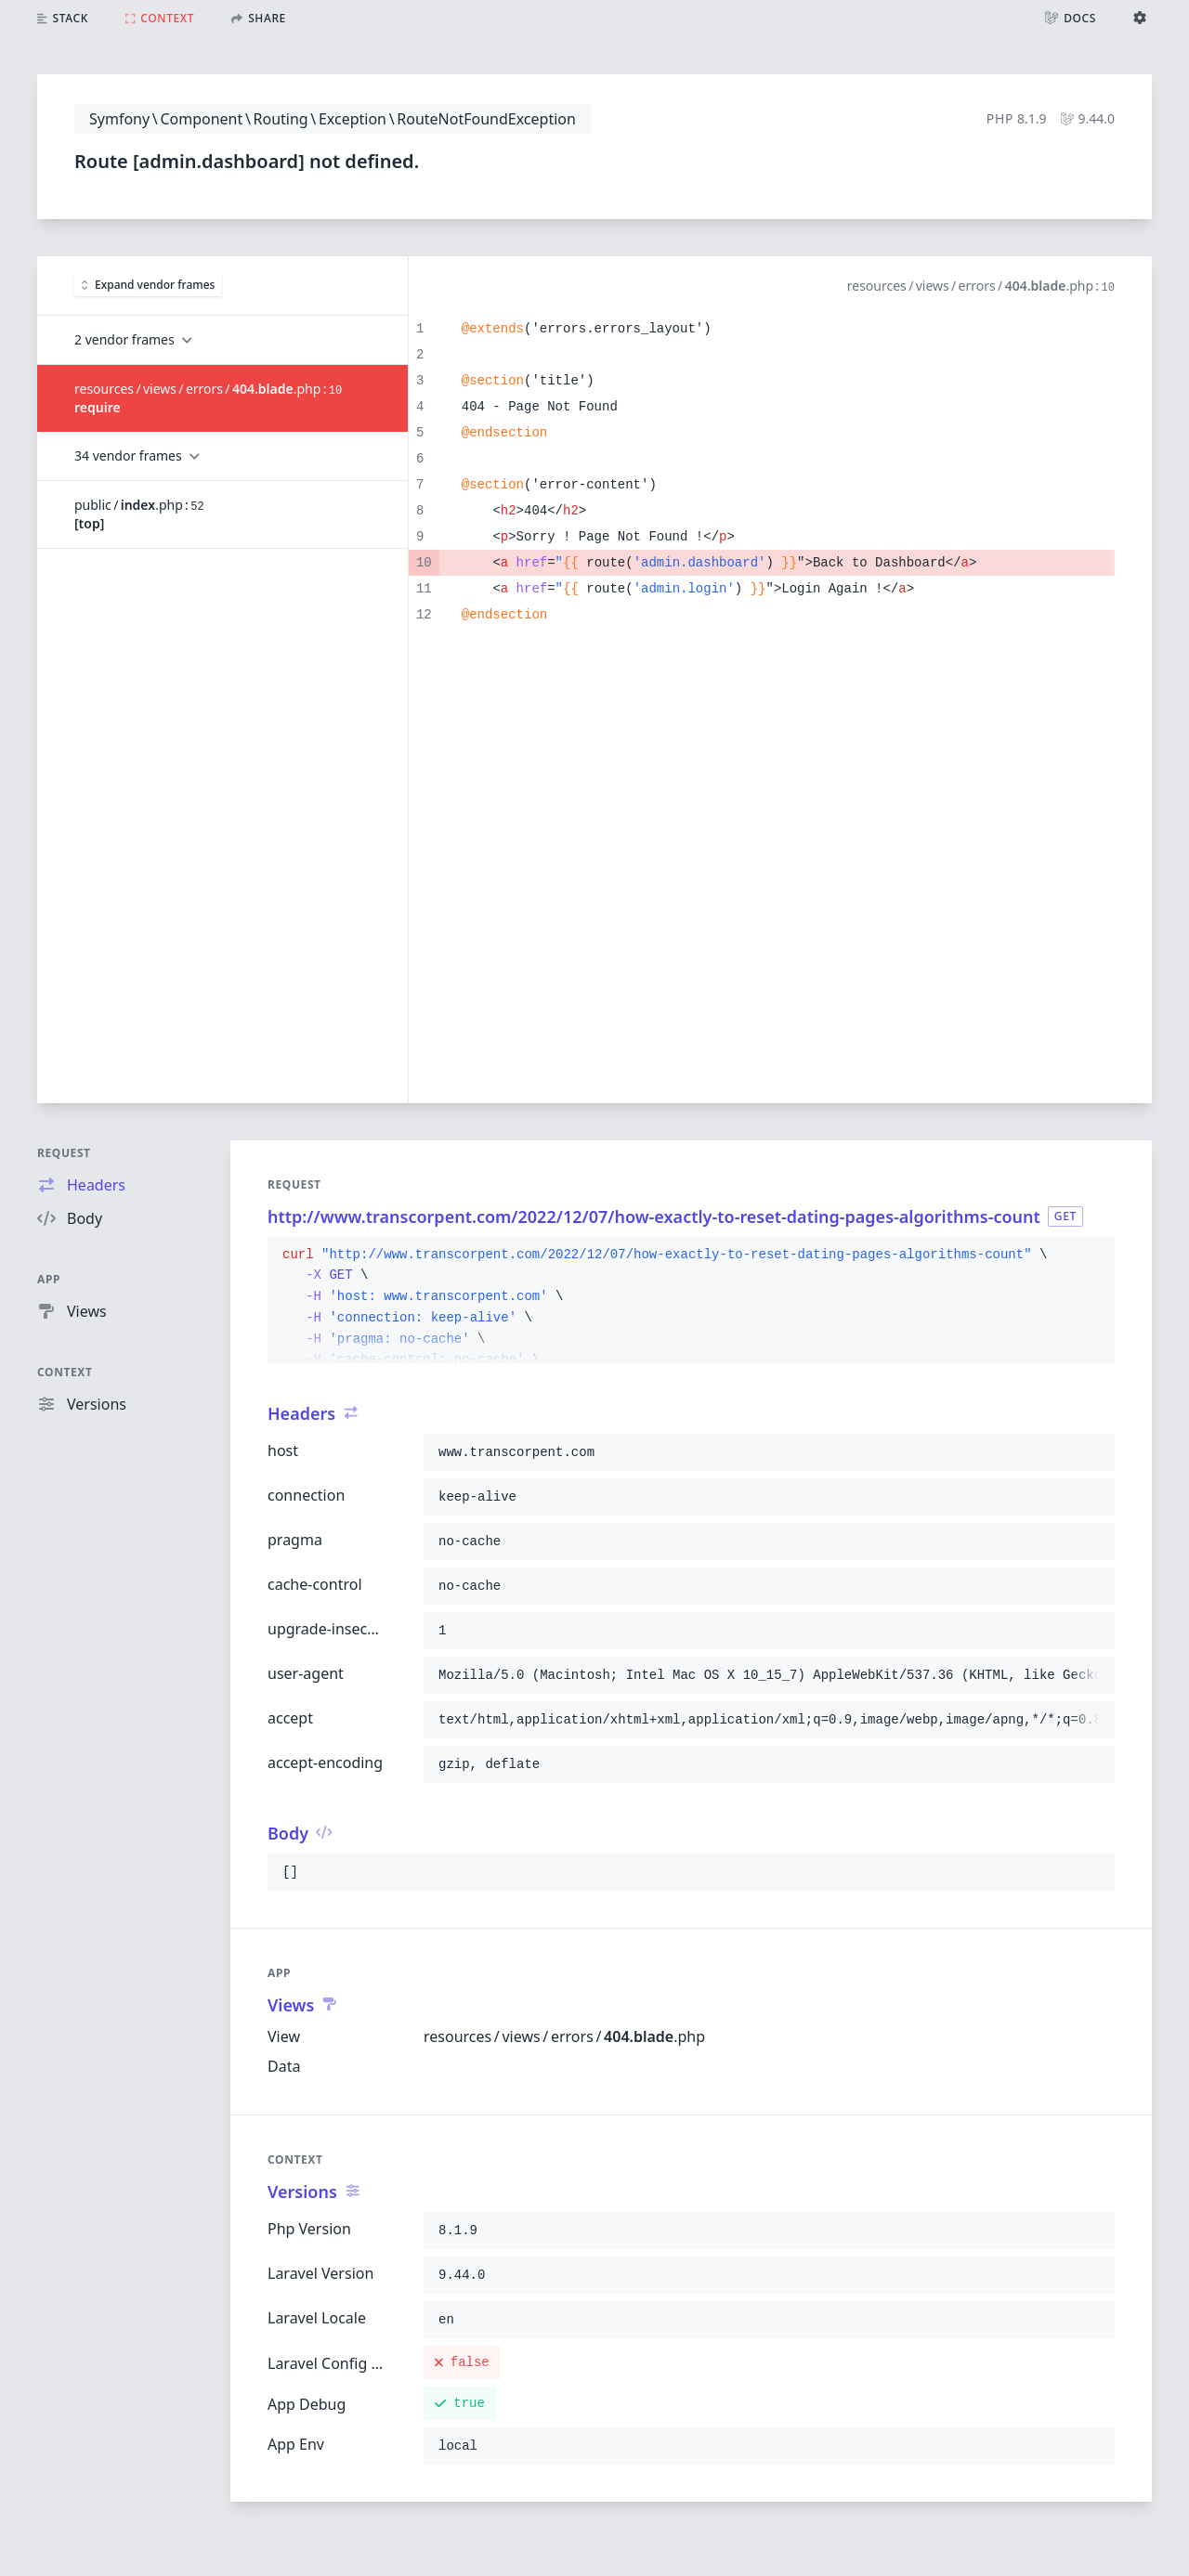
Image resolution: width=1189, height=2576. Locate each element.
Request (64, 1153)
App (48, 1279)
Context (65, 1372)
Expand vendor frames (148, 285)
